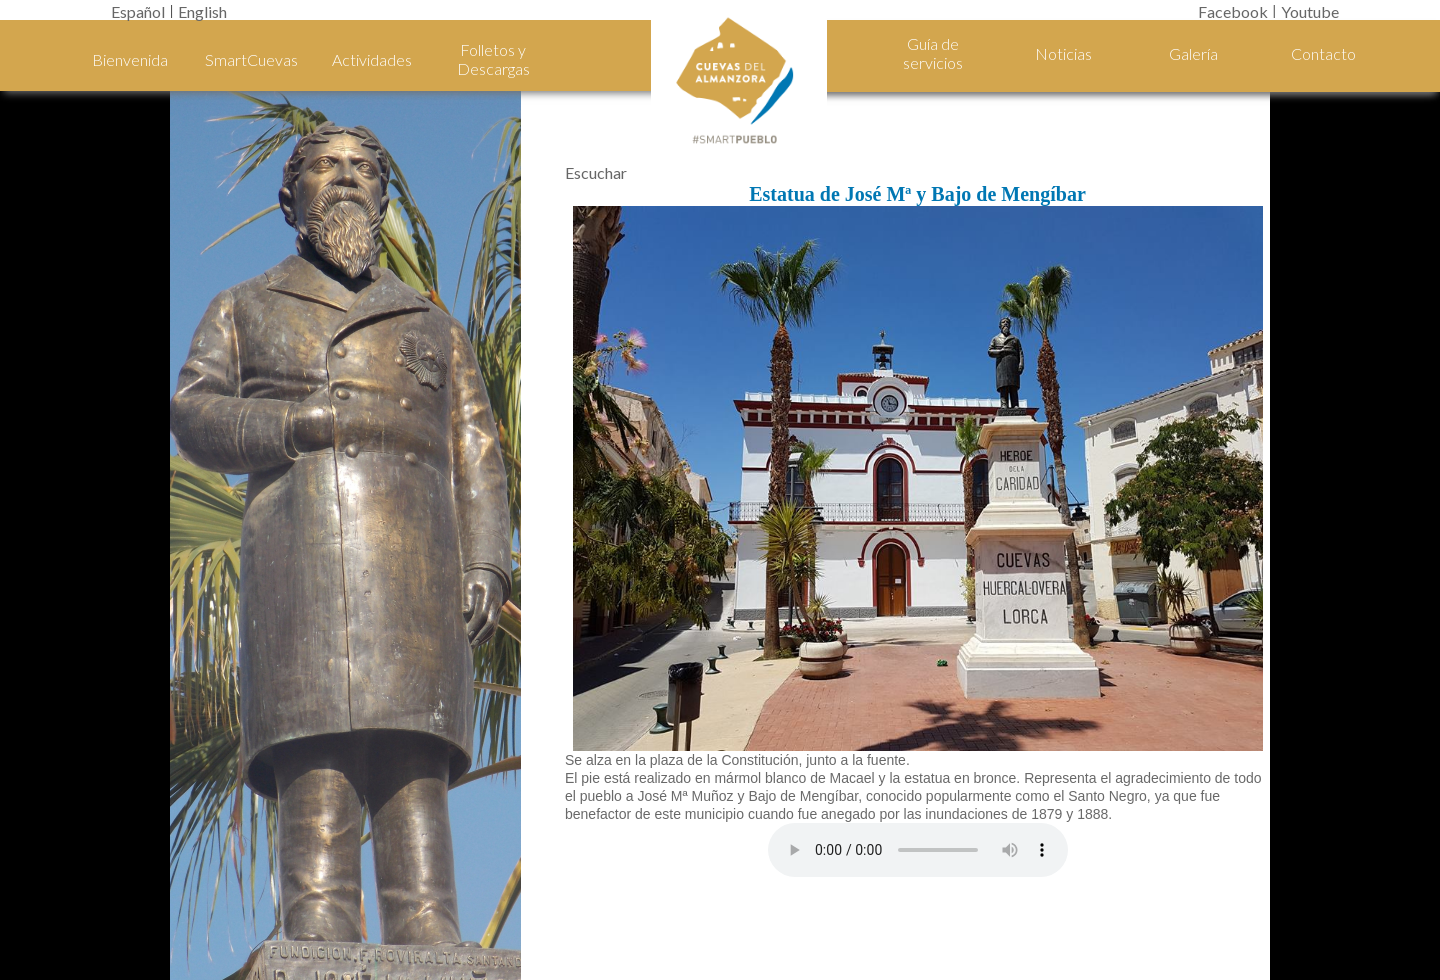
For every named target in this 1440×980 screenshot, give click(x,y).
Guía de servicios (933, 53)
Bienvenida (130, 59)
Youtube (1310, 11)
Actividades (372, 59)
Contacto (1323, 53)
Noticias (1063, 53)
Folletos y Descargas (493, 59)
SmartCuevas (251, 59)
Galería (1193, 53)
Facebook (1233, 11)
